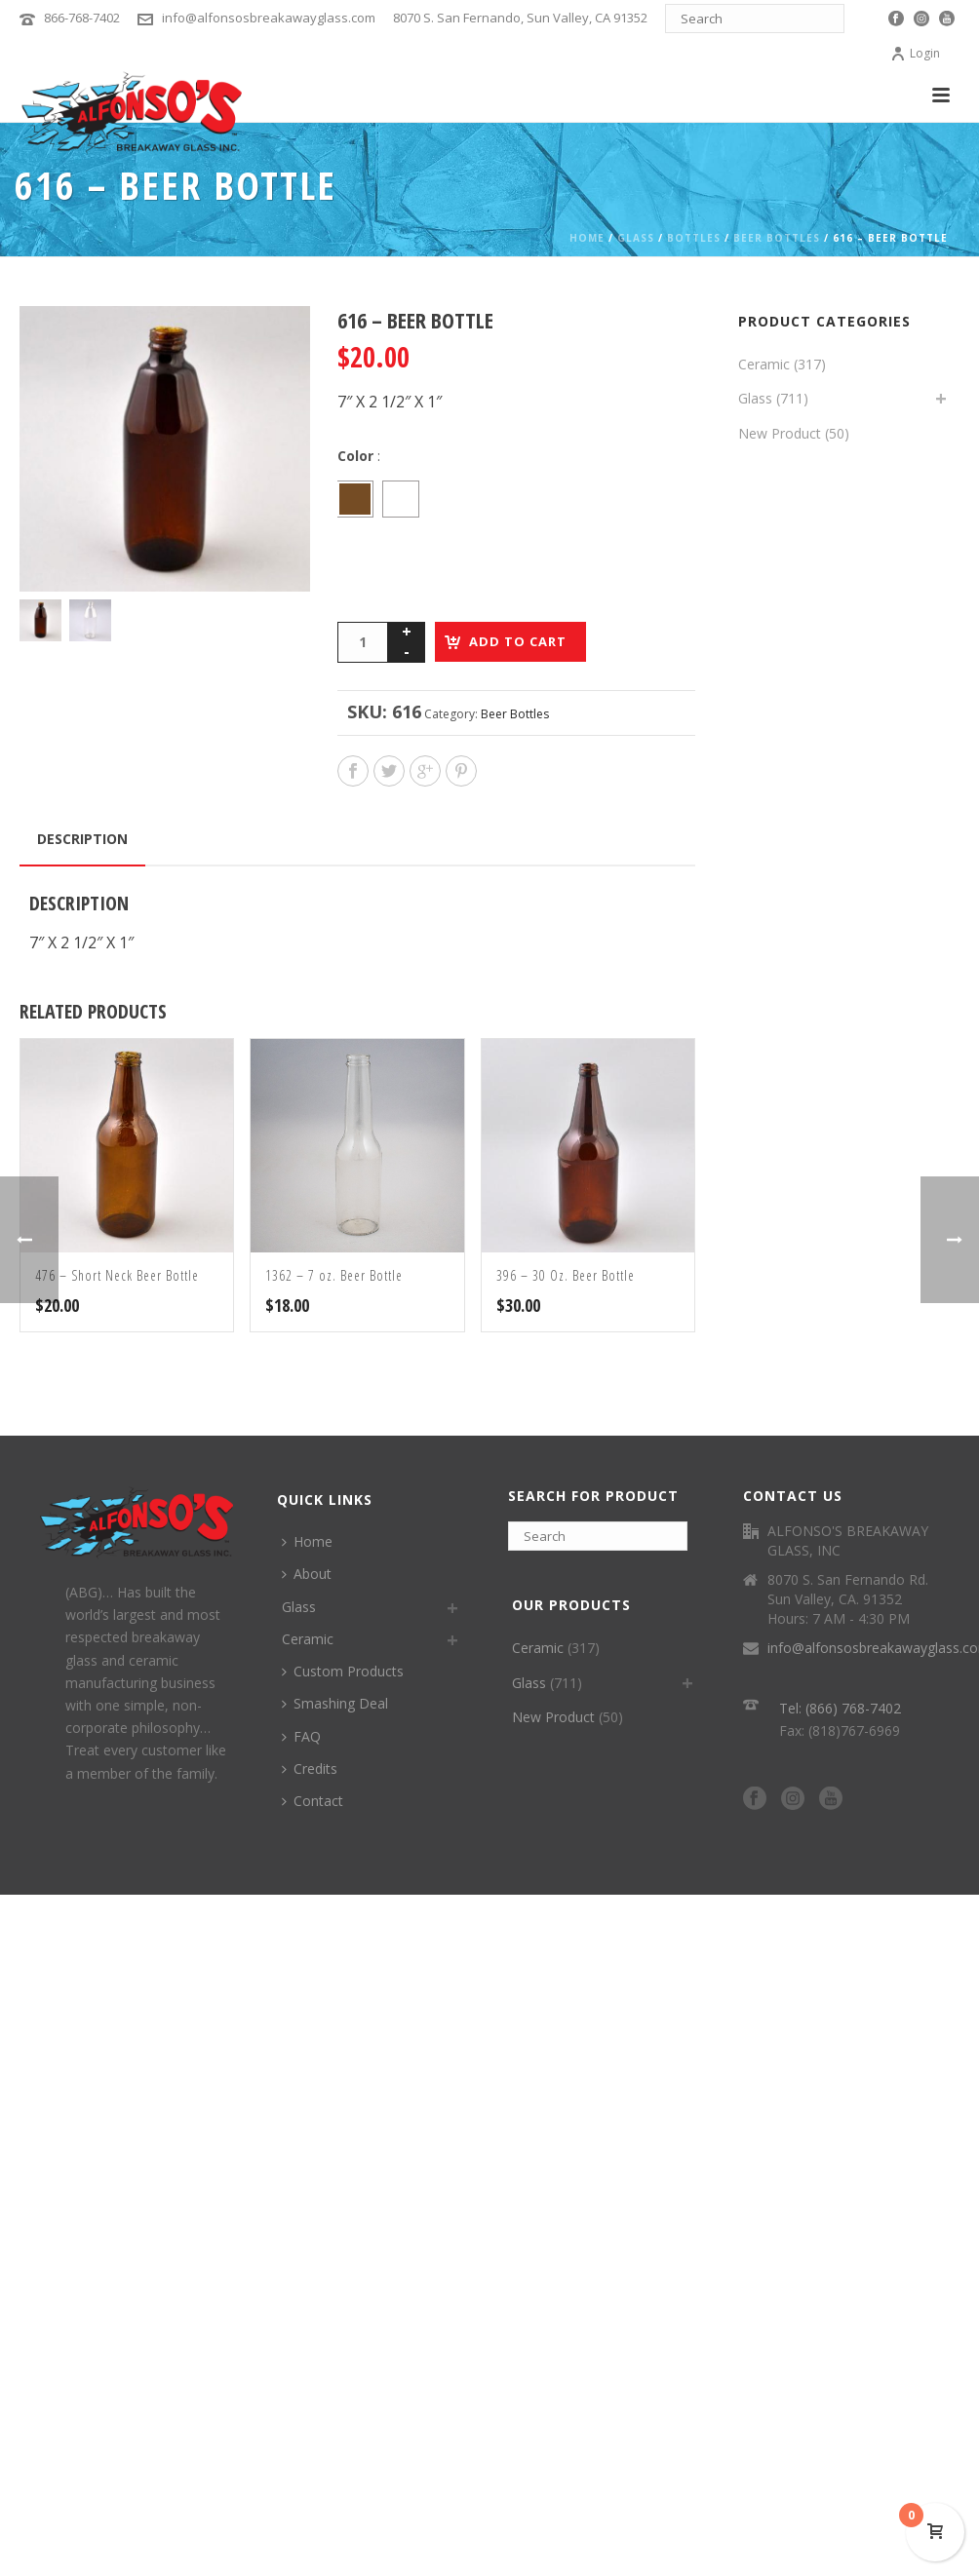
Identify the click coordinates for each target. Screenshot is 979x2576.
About (307, 1573)
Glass (635, 238)
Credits (309, 1768)
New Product (779, 433)
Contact (312, 1800)
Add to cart (518, 641)
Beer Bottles (776, 238)
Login (915, 53)
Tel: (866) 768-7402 (840, 1708)
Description (82, 838)
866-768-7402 (82, 17)
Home (587, 238)
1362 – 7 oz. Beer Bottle (334, 1275)
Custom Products (343, 1671)
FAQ (301, 1736)
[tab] (82, 839)
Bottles (694, 238)
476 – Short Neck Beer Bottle (117, 1275)
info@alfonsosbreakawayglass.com (268, 17)
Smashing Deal (335, 1703)
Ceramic (764, 364)
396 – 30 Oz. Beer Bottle (565, 1275)
